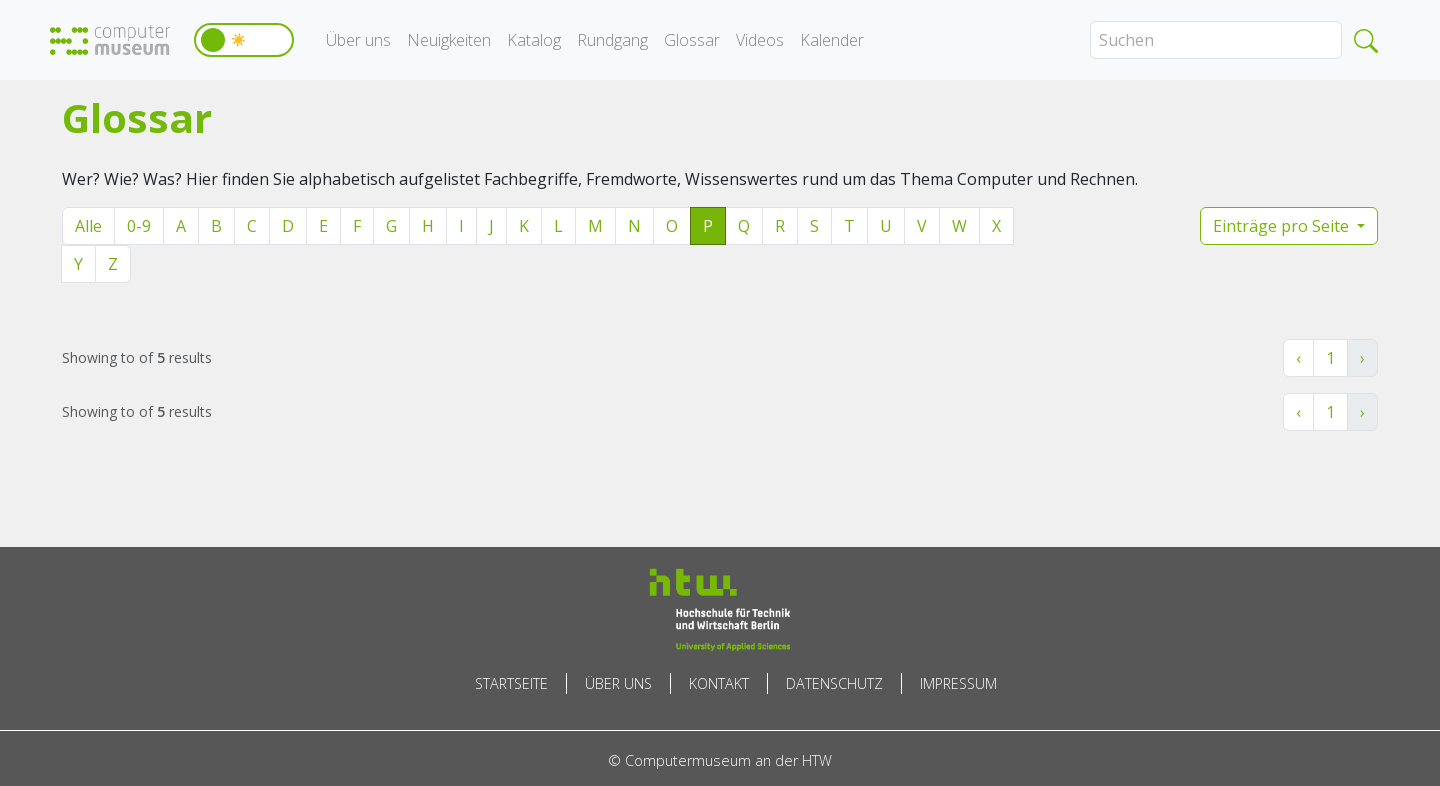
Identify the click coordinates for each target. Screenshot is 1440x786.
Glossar (692, 40)
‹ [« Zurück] (1298, 358)
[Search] (1216, 40)
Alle (88, 226)
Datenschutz (834, 683)
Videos (760, 40)
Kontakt (719, 683)
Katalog (534, 40)
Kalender (832, 40)
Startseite (511, 683)
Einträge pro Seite (1283, 226)
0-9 (139, 226)
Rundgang (612, 40)
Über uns (358, 40)
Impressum (958, 683)
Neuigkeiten (449, 40)
